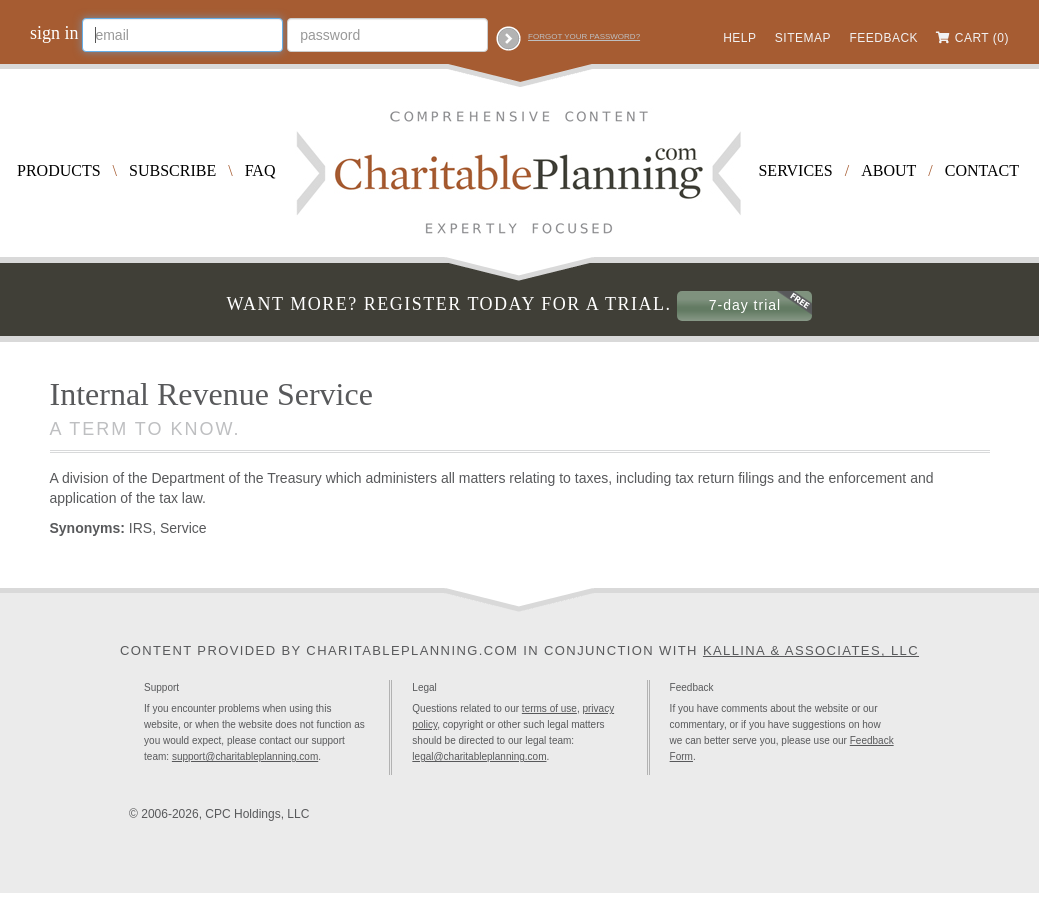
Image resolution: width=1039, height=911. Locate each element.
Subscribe (172, 170)
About (888, 170)
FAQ (260, 170)
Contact (982, 170)
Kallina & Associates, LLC (811, 650)
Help (739, 38)
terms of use (549, 708)
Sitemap (803, 38)
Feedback (883, 38)
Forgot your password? (584, 36)
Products (59, 170)
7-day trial (745, 305)
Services (795, 170)
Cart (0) (982, 38)
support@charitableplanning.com (245, 756)
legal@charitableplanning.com (479, 756)
